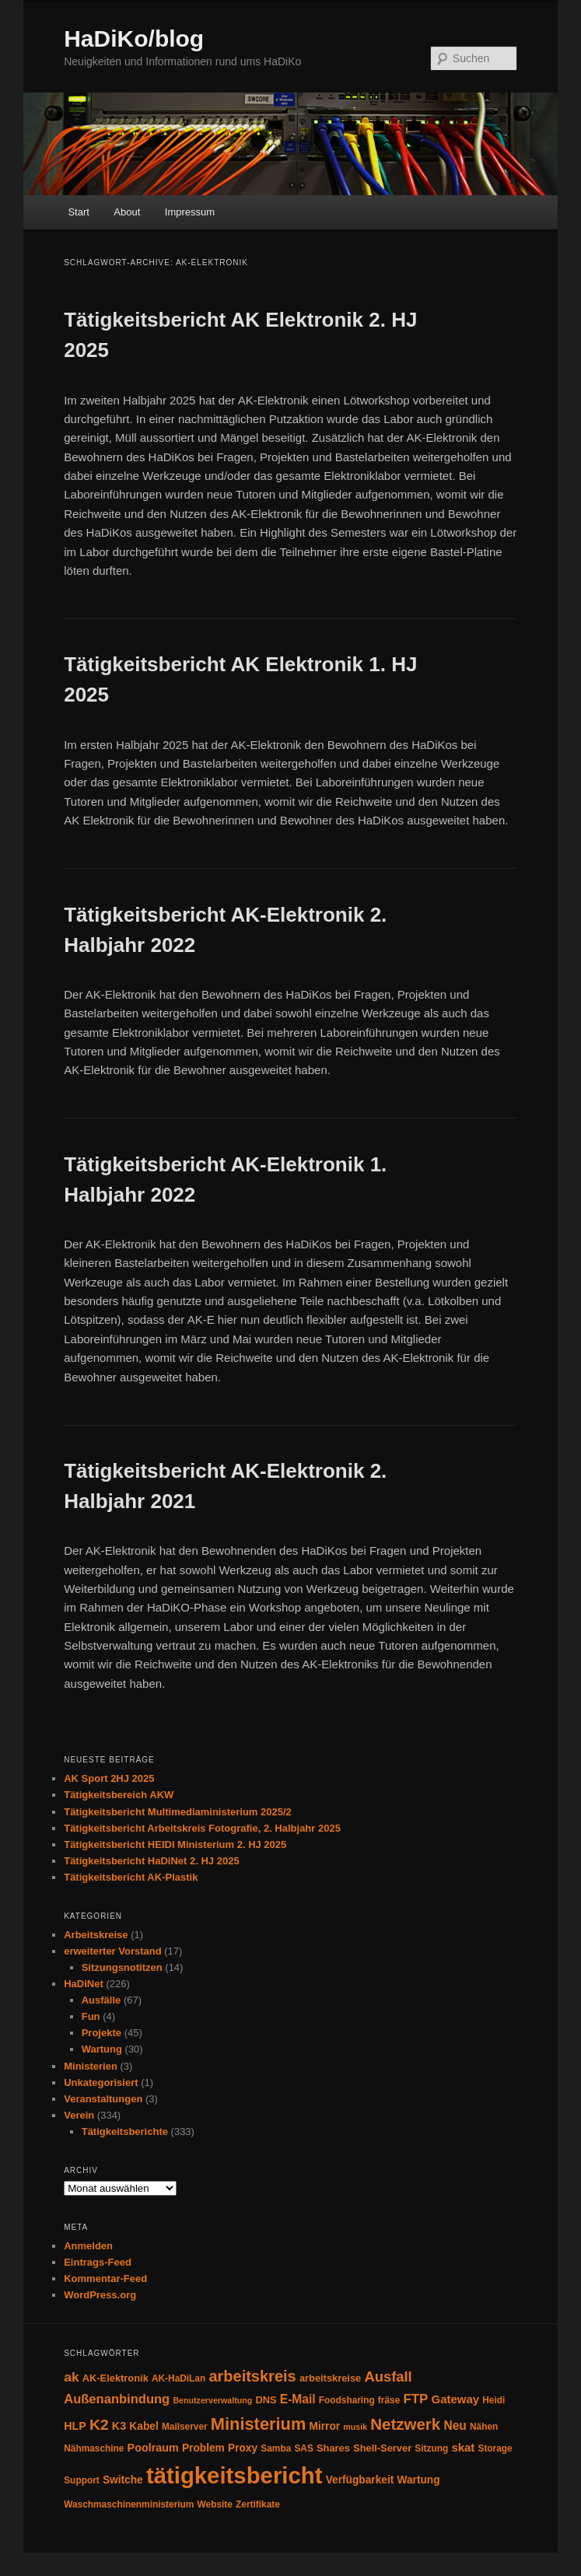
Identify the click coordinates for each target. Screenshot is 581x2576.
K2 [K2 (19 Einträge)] (99, 2425)
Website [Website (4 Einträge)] (215, 2504)
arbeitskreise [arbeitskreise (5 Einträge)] (330, 2378)
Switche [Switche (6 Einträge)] (123, 2480)
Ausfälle (101, 2000)
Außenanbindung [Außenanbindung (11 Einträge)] (117, 2399)
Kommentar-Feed (105, 2278)
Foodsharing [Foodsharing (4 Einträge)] (347, 2400)
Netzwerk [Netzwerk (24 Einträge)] (405, 2424)
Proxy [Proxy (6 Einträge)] (242, 2448)
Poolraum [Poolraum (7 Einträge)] (153, 2447)
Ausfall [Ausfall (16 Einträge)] (387, 2376)
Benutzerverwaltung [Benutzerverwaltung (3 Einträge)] (212, 2400)
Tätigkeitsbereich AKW (118, 1795)
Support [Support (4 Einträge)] (82, 2480)
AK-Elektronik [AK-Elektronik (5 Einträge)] (115, 2378)
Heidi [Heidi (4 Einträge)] (493, 2400)
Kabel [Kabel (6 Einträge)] (143, 2426)
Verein (79, 2115)
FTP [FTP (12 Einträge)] (415, 2399)
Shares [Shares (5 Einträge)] (333, 2448)
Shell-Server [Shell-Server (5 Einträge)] (382, 2448)
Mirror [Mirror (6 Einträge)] (325, 2426)
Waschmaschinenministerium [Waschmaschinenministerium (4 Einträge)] (129, 2504)
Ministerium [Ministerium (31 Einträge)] (258, 2424)
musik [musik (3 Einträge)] (355, 2426)
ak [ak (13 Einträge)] (71, 2377)
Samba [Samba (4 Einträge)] (276, 2448)
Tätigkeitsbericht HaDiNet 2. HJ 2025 (151, 1861)
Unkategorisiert (101, 2082)
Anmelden (88, 2246)
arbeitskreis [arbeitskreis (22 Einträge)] (252, 2376)
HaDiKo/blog (134, 38)
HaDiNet (83, 1984)
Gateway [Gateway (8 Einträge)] (456, 2399)
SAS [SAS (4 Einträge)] (303, 2448)
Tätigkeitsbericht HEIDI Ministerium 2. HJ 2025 (175, 1844)
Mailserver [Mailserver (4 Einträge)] (185, 2426)
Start (78, 212)
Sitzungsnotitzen (122, 1967)
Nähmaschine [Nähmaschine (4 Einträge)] (94, 2448)
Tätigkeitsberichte (125, 2131)
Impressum (190, 212)
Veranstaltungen (103, 2099)
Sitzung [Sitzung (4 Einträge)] (431, 2448)
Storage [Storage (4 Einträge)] (495, 2448)
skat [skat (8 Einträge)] (462, 2447)
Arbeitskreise (96, 1935)
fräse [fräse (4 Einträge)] (389, 2400)
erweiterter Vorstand (112, 1951)
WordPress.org (100, 2295)
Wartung (102, 2049)
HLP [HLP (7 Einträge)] (75, 2426)
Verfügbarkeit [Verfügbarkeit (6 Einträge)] (360, 2480)
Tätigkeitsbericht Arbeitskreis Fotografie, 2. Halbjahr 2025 (202, 1828)
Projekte (101, 2033)
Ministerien (90, 2066)
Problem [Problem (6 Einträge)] (203, 2448)
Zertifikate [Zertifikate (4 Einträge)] (258, 2504)
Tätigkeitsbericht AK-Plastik (131, 1877)
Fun (91, 2016)
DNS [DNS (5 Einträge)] (265, 2400)
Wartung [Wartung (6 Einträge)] (418, 2480)
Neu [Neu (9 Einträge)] (454, 2425)
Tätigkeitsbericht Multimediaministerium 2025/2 (178, 1812)
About (127, 212)
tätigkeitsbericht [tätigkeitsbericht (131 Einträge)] (234, 2475)
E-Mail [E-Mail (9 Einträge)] (298, 2399)
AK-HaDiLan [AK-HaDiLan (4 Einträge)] (178, 2378)
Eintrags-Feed (97, 2262)
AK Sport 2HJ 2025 (109, 1778)
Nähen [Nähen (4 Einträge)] (484, 2426)
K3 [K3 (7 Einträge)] (119, 2426)
